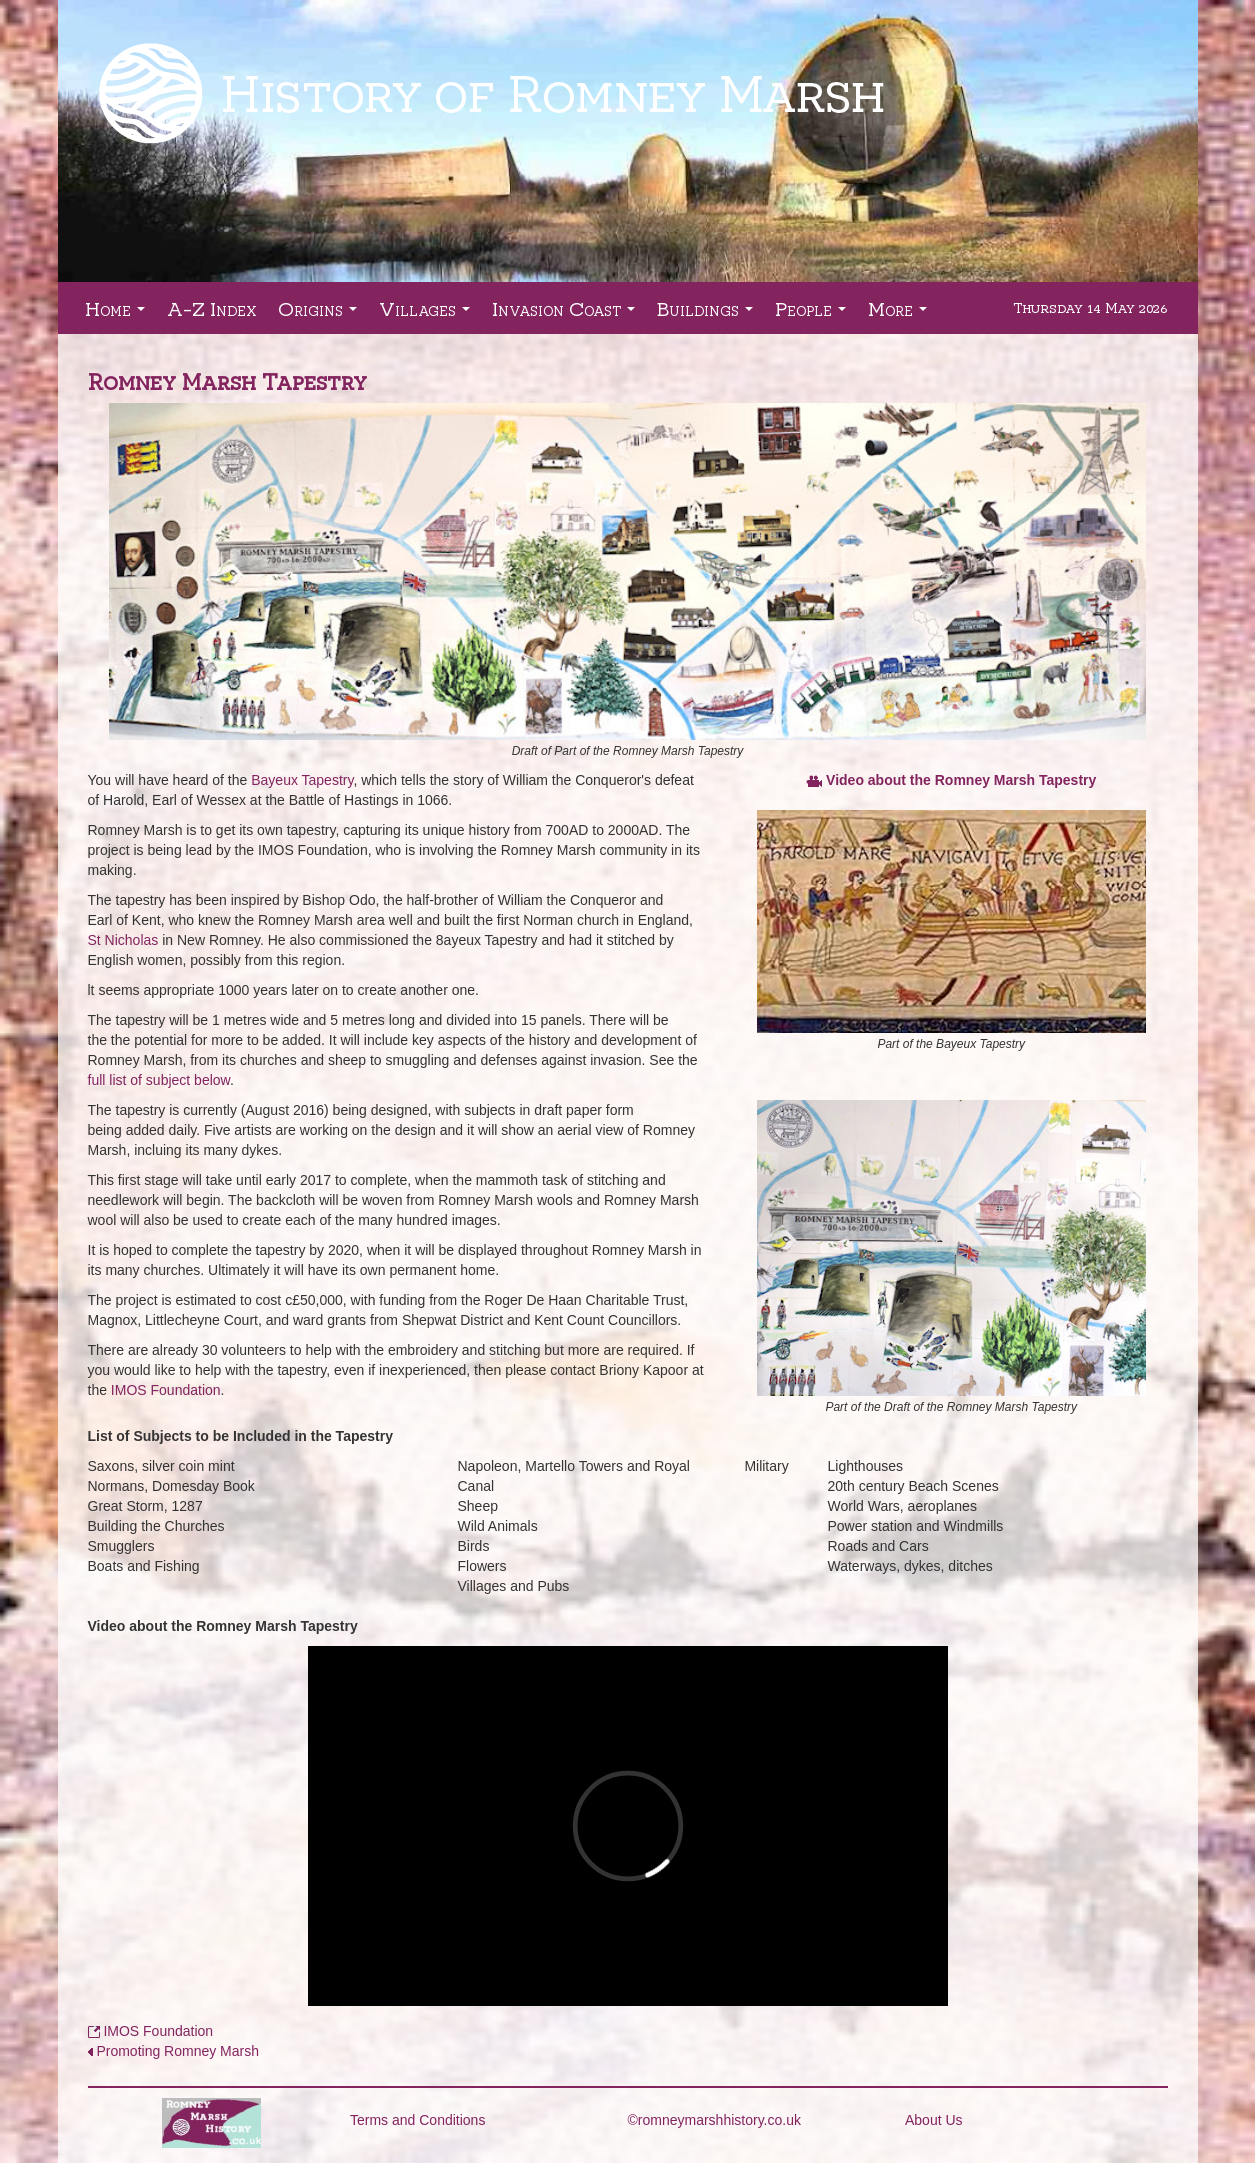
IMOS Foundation (166, 1390)
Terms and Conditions (417, 2120)
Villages (428, 314)
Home (119, 314)
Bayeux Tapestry (302, 780)
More (901, 314)
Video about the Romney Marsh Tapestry (961, 780)
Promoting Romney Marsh (177, 2051)
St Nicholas (123, 940)
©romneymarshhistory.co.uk (714, 2120)
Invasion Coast (567, 314)
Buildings (709, 314)
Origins (321, 314)
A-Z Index (211, 308)
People (814, 314)
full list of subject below (159, 1080)
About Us (934, 2120)
